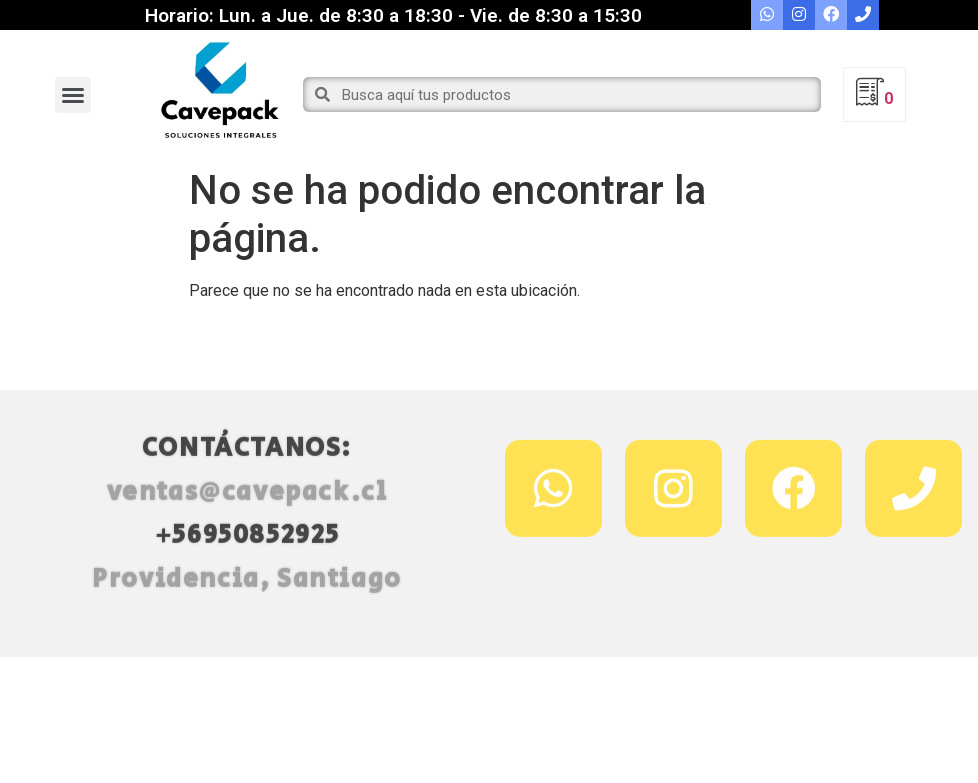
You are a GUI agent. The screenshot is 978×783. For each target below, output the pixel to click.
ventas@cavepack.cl (247, 521)
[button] (73, 95)
